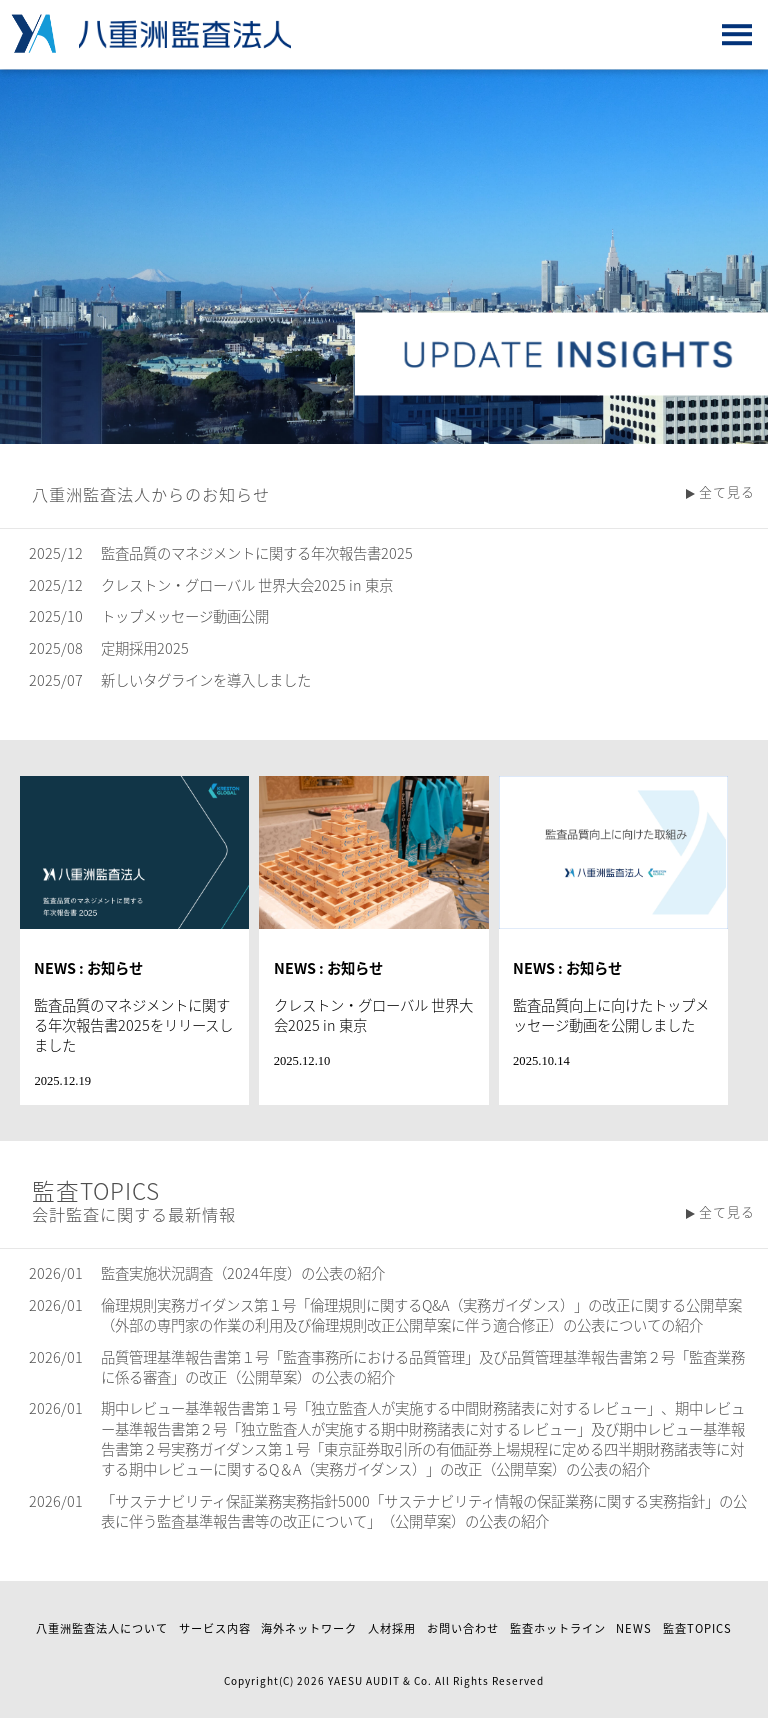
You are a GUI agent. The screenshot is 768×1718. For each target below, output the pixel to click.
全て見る (727, 491)
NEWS (634, 1628)
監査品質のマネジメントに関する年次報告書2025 (257, 553)
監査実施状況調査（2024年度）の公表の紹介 (243, 1273)
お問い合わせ (463, 1628)
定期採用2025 (145, 648)
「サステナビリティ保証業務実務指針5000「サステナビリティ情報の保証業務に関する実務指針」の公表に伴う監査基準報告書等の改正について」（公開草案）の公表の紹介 (424, 1511)
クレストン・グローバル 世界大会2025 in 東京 (247, 585)
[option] (384, 256)
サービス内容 (215, 1628)
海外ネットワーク (309, 1628)
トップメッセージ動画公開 (185, 616)
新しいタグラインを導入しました (206, 680)
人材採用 (392, 1628)
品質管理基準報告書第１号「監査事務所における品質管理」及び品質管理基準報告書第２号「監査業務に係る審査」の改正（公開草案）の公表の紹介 (423, 1367)
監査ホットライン (558, 1628)
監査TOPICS (697, 1628)
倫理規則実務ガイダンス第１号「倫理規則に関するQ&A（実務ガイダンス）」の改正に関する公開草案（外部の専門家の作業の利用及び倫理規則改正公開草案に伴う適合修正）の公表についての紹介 (421, 1315)
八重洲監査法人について (102, 1628)
